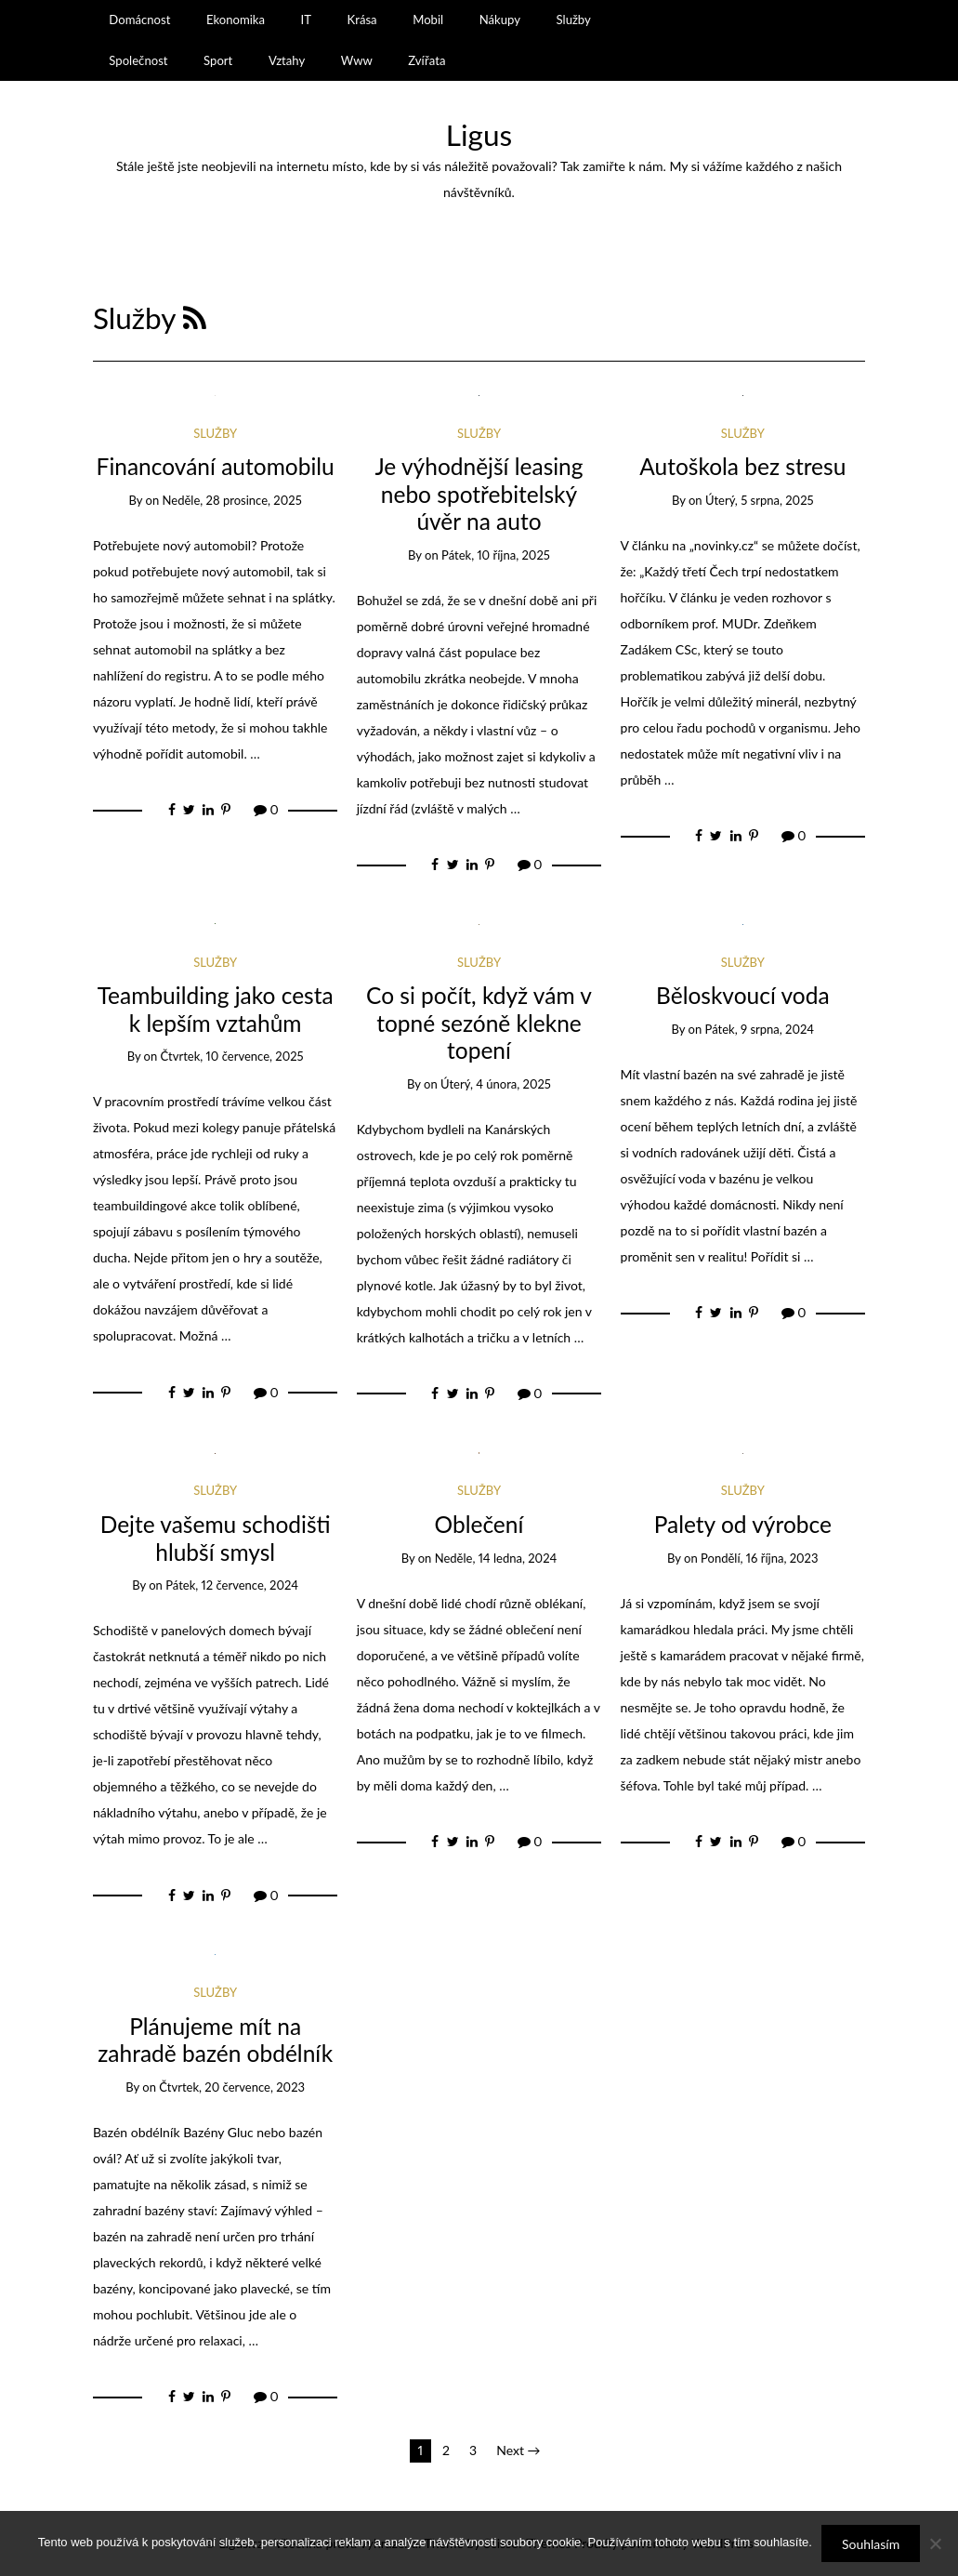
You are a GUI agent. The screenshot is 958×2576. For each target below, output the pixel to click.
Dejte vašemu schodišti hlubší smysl (215, 1538)
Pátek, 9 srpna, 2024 (759, 1029)
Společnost (138, 60)
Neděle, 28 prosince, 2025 (232, 500)
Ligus (479, 134)
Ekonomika (235, 19)
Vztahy (287, 60)
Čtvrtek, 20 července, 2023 (232, 2087)
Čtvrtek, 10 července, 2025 (232, 1056)
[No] (934, 2543)
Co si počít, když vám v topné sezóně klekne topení (479, 1022)
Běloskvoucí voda (743, 995)
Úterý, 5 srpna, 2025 (759, 500)
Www (357, 60)
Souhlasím (870, 2544)
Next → (518, 2450)
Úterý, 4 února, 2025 (495, 1084)
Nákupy (499, 19)
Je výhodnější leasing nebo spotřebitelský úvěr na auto (478, 494)
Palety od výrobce (743, 1524)
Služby (574, 19)
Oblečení (479, 1524)
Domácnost (139, 19)
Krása (362, 19)
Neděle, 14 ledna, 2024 (496, 1558)
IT (306, 19)
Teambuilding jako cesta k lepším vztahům (216, 1009)
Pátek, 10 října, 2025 (495, 555)
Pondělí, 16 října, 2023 (759, 1558)
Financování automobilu (216, 466)
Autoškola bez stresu (742, 466)
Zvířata (426, 60)
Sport (217, 60)
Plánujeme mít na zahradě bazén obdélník (215, 2040)
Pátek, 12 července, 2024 (231, 1585)
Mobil (428, 19)
